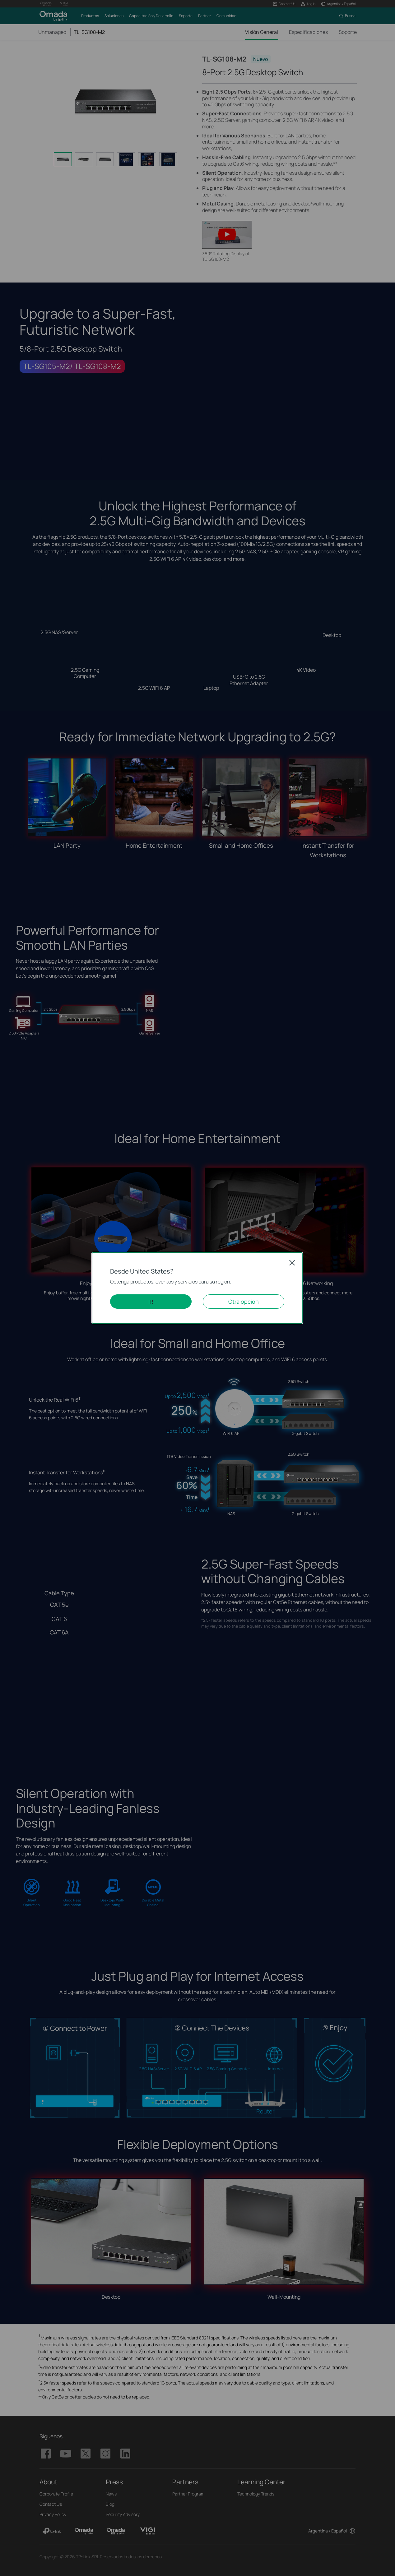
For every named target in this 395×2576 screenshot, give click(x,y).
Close (292, 1262)
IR (150, 1301)
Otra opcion (243, 1301)
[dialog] (197, 1288)
